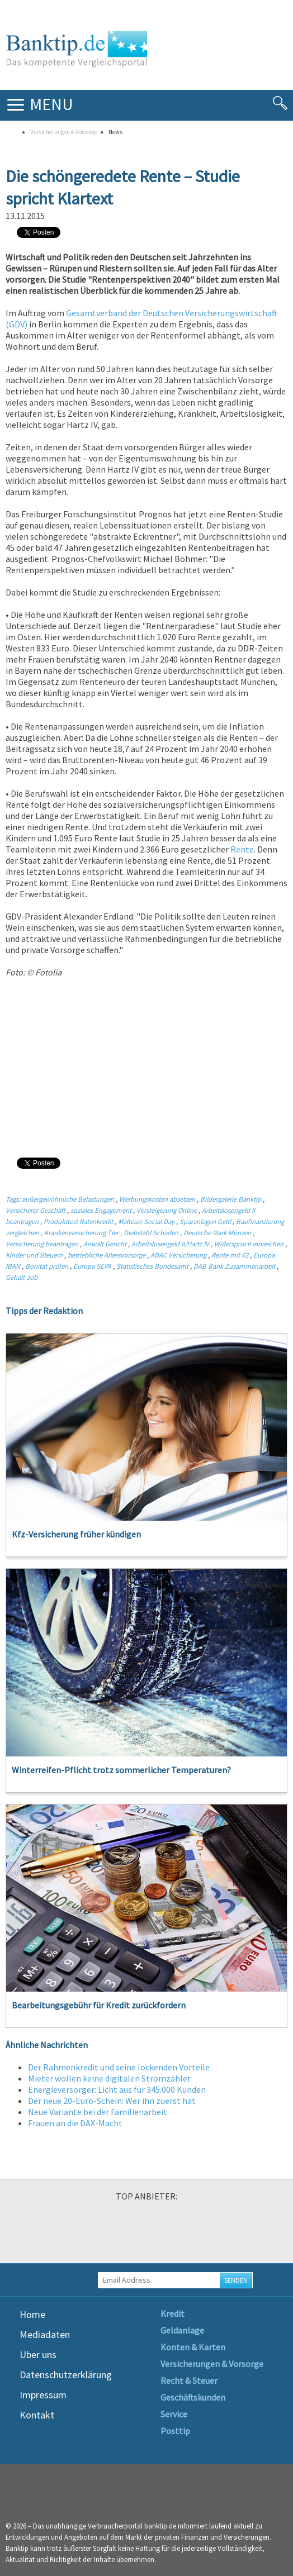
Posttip (175, 2430)
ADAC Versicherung (178, 1254)
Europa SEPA (92, 1265)
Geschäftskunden (192, 2397)
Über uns (38, 2354)
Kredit (172, 2313)
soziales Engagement (100, 1210)
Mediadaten (45, 2334)
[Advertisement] (146, 1067)
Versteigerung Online (166, 1210)
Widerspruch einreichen (248, 1243)
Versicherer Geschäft (35, 1210)
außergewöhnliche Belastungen (68, 1198)
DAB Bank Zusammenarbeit (234, 1265)
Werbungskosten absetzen (157, 1198)
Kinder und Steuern (34, 1254)
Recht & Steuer (189, 2380)
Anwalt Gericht (104, 1243)
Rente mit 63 (229, 1254)
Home (32, 2314)
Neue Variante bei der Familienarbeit (97, 2111)
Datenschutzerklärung (66, 2374)
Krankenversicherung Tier (81, 1232)
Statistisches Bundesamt (153, 1265)
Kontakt (37, 2414)
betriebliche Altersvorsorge (106, 1254)
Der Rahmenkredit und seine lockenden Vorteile (119, 2067)
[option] (53, 2235)
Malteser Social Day (146, 1221)
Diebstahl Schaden (151, 1232)
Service (173, 2414)
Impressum (43, 2394)
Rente (241, 849)
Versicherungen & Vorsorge (63, 132)
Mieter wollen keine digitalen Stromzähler (109, 2078)
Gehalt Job (21, 1277)
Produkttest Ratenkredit (78, 1221)
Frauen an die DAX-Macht (75, 2123)
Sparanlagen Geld (205, 1221)
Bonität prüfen (46, 1265)
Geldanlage (182, 2330)
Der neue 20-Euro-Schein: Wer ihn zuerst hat (112, 2100)
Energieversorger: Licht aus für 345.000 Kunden (117, 2089)
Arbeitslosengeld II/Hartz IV (170, 1243)
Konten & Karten (192, 2347)
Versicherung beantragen (42, 1243)
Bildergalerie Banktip (230, 1198)
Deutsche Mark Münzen (217, 1232)
